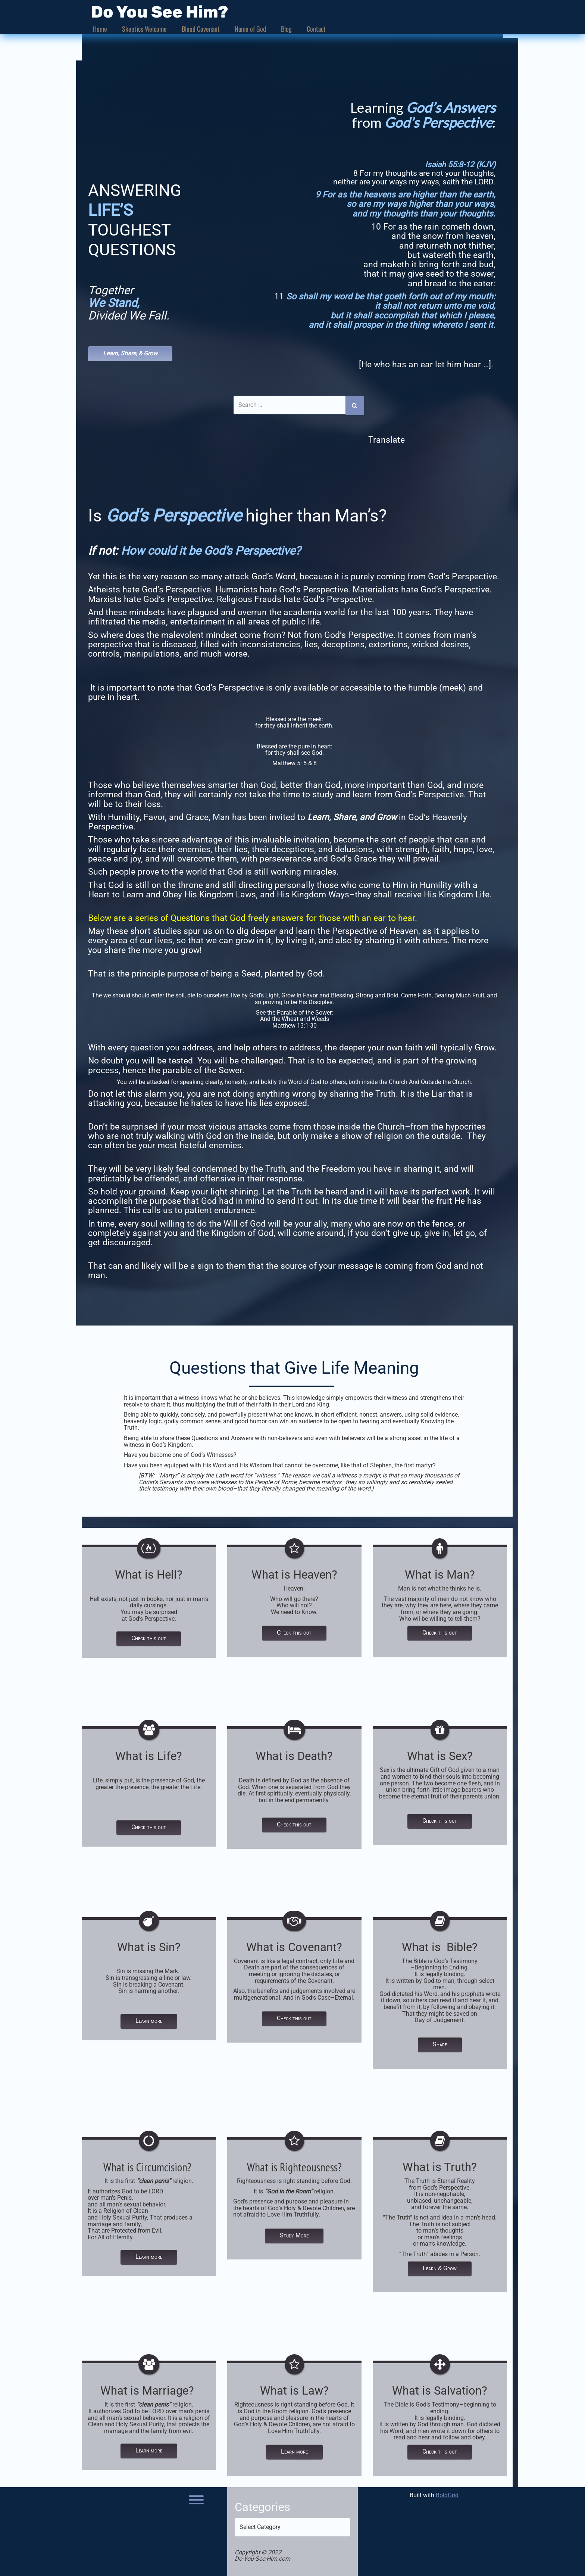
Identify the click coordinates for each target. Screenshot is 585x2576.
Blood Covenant (201, 29)
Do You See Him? (159, 12)
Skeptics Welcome (144, 29)
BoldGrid (447, 2494)
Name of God (250, 29)
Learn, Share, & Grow (130, 352)
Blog (286, 29)
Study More (294, 2234)
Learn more (148, 2020)
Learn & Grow (440, 2267)
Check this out (148, 1637)
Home (100, 29)
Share (440, 2043)
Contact (316, 29)
